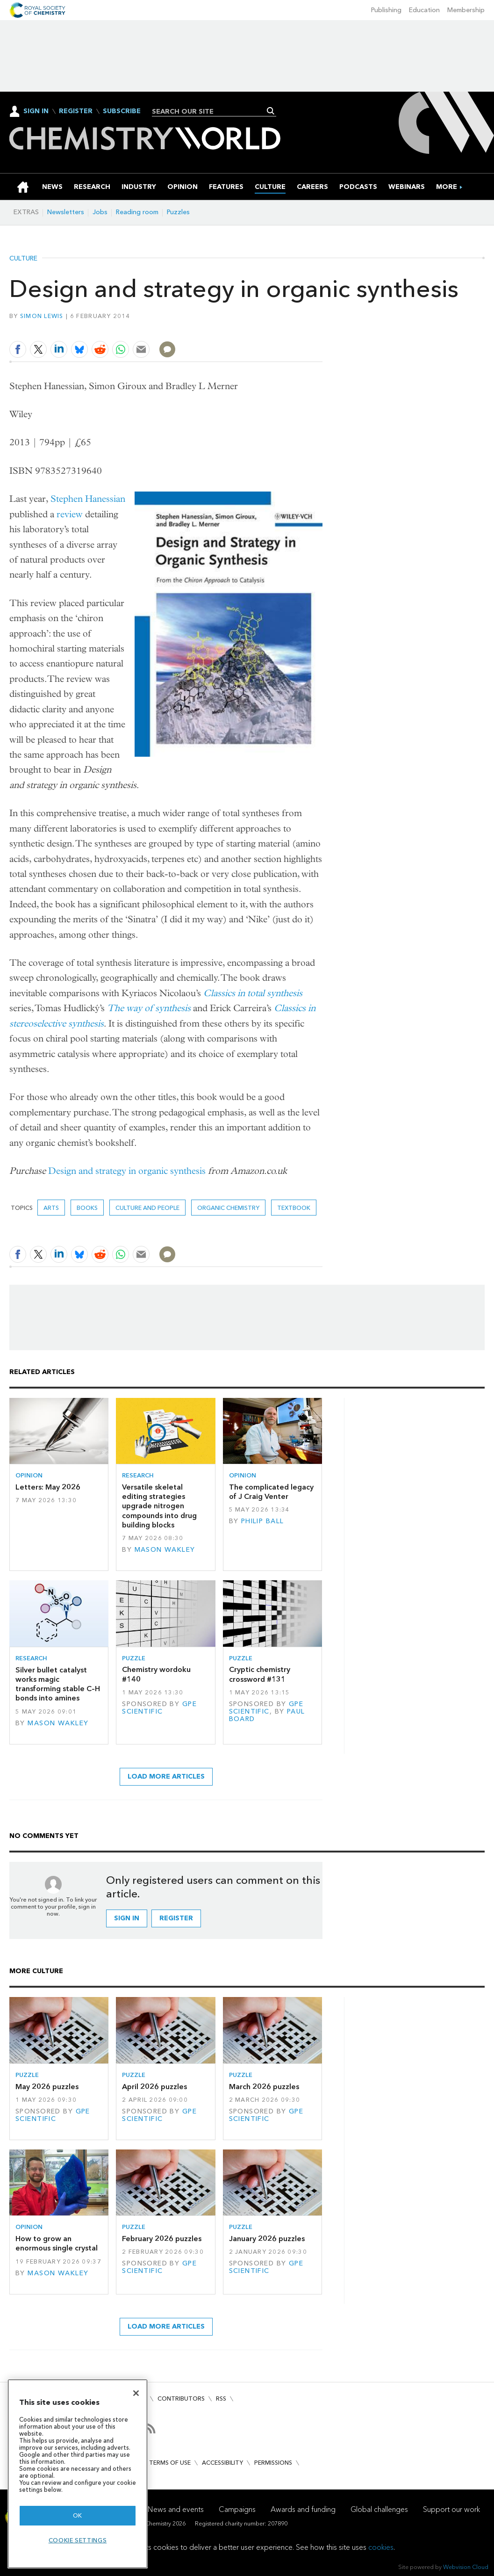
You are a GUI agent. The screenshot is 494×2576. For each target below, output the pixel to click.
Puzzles (178, 212)
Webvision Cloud (465, 2566)
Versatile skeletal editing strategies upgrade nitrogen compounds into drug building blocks (159, 1506)
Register (76, 111)
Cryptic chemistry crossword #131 (259, 1674)
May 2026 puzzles (47, 2086)
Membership (466, 10)
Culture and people (147, 1207)
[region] (77, 2474)
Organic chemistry (228, 1207)
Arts (51, 1207)
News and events (176, 2509)
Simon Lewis (42, 315)
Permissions (273, 2462)
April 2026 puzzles (154, 2086)
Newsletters (65, 212)
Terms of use (170, 2462)
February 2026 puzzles (161, 2238)
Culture (23, 258)
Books (87, 1207)
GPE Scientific (159, 1707)
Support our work (451, 2509)
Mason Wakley (165, 1550)
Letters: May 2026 (47, 1487)
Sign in (126, 1918)
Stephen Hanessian (87, 498)
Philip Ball (262, 1521)
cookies (381, 2547)
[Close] (136, 2393)
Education (424, 10)
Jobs (100, 212)
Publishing (386, 10)
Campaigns (237, 2509)
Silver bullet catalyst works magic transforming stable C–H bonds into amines (57, 1684)
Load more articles (166, 1776)
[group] (446, 187)
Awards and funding (303, 2509)
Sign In (36, 111)
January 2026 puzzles (267, 2238)
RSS (221, 2398)
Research (138, 1475)
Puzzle (133, 1658)
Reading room (137, 212)
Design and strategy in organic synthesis (127, 1170)
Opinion (29, 1475)
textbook (293, 1207)
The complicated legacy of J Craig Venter (271, 1492)
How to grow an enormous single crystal (56, 2243)
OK (77, 2515)
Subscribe (122, 111)
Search (270, 111)
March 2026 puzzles (264, 2086)
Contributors (181, 2398)
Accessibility (222, 2462)
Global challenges (379, 2509)
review (70, 514)
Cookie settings (78, 2540)
